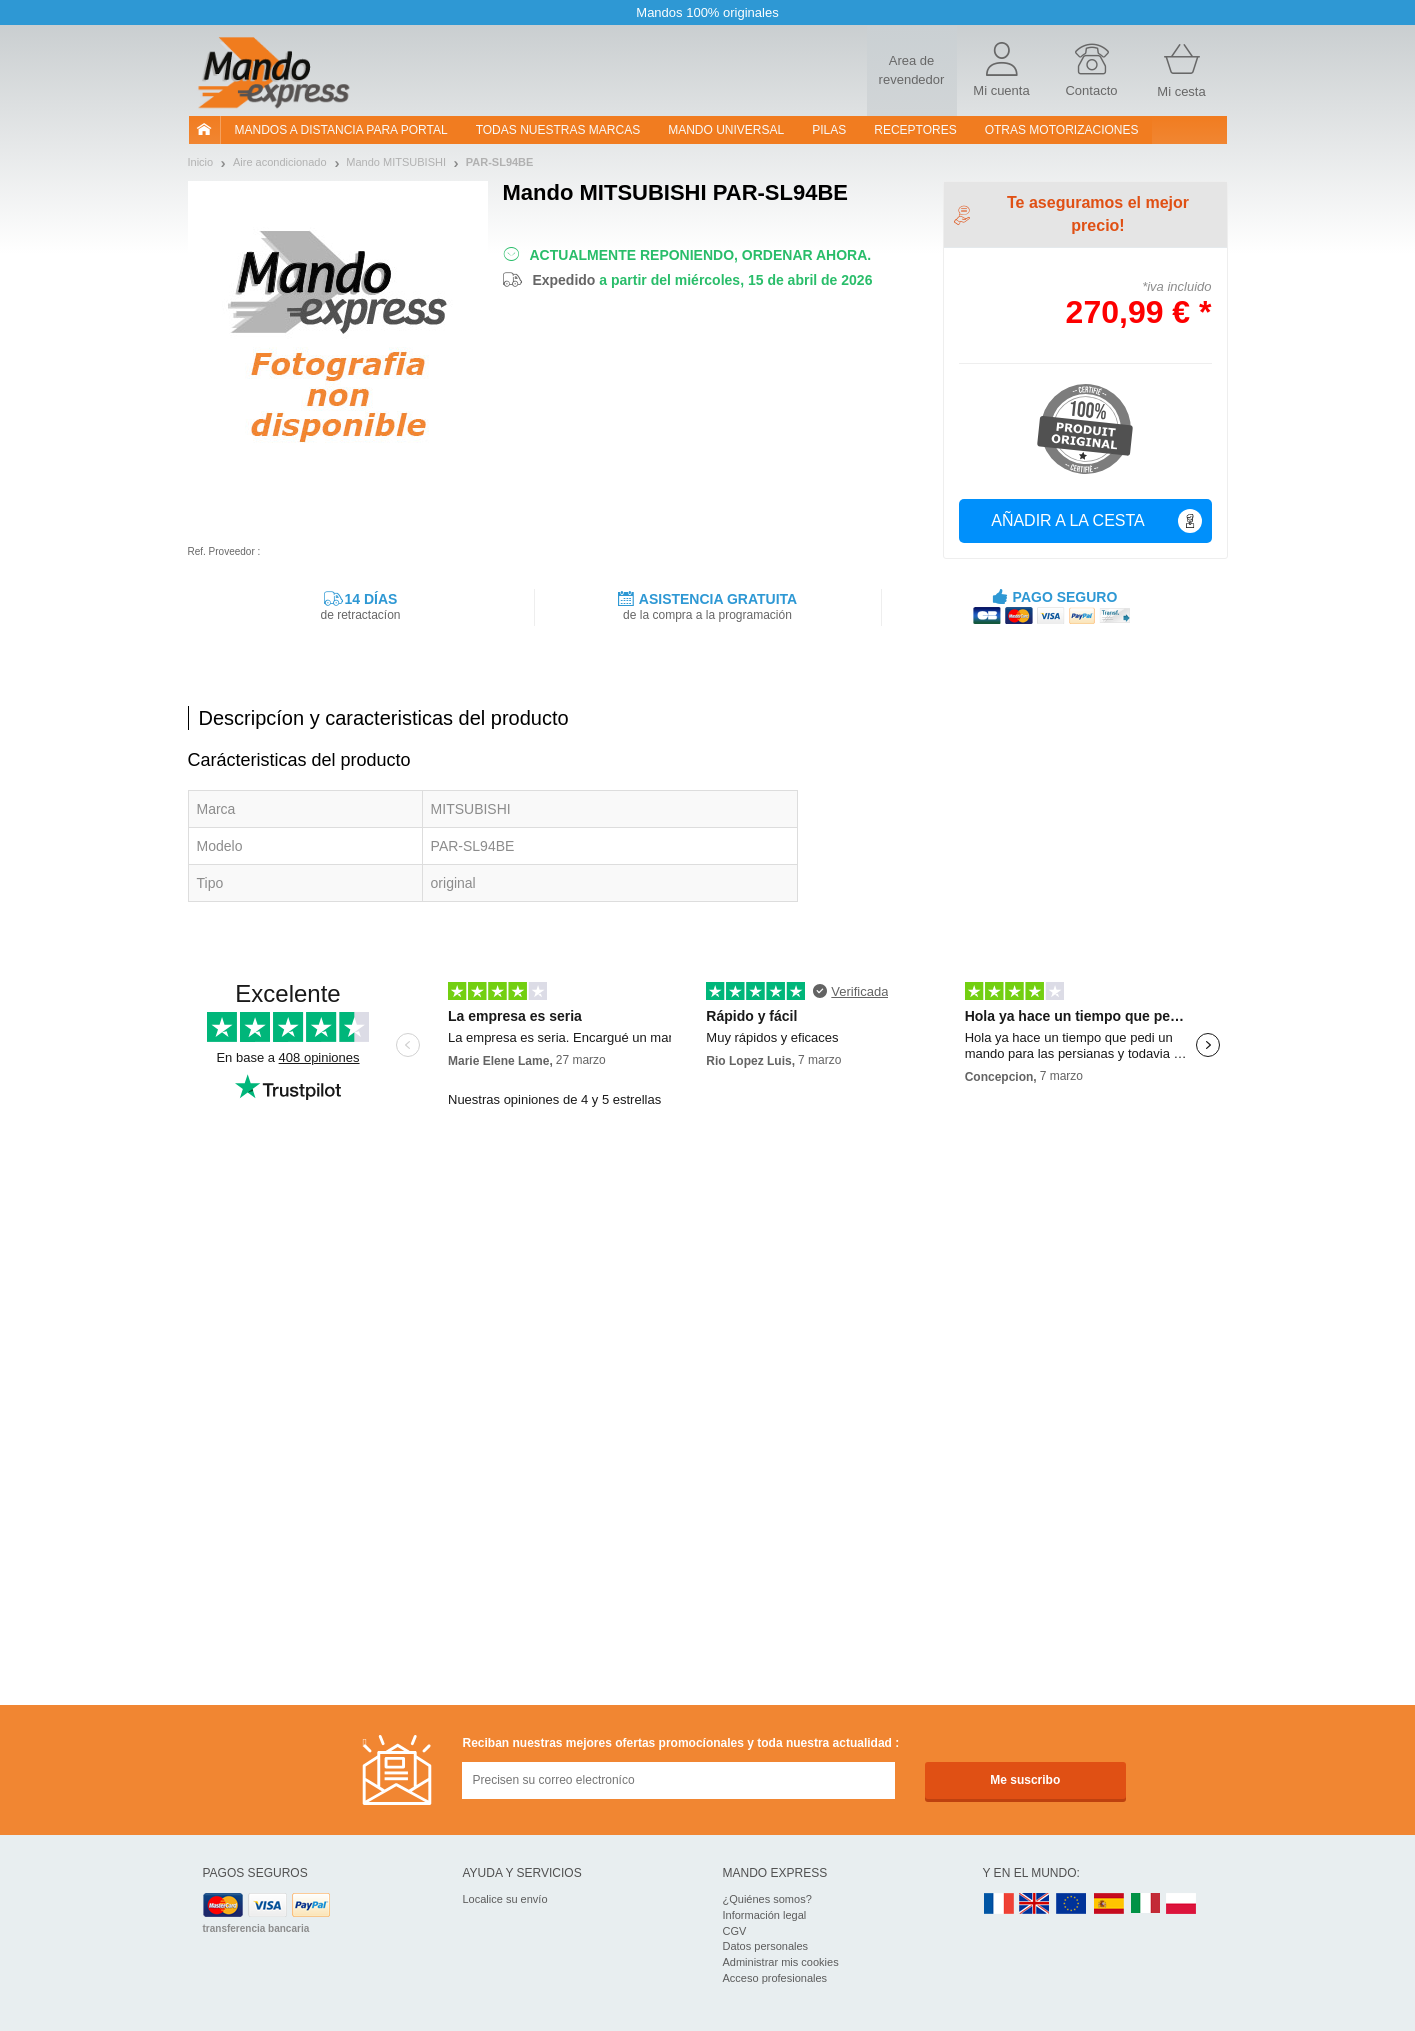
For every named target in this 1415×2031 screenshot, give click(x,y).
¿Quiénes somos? (767, 1899)
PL (1182, 1904)
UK (1035, 1904)
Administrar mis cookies (781, 1962)
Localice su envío (505, 1899)
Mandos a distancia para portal (341, 130)
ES (1109, 1904)
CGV (735, 1931)
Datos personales (766, 1946)
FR (999, 1904)
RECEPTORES (915, 130)
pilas (829, 130)
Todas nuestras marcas (558, 130)
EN (1072, 1904)
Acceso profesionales (775, 1978)
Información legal (765, 1915)
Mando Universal (726, 130)
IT (1146, 1904)
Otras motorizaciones (1062, 130)
